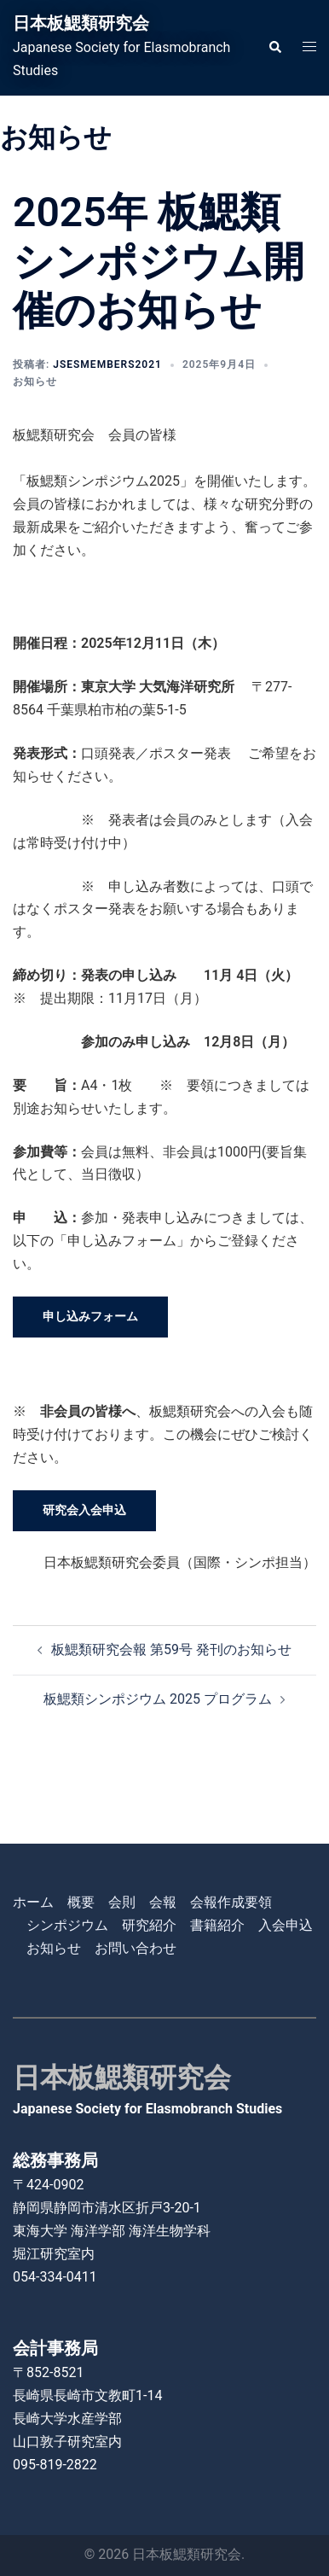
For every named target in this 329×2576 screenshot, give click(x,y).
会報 (162, 1902)
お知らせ (35, 382)
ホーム (33, 1902)
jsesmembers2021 (107, 364)
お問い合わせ (135, 1948)
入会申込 (285, 1925)
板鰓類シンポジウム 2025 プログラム (157, 1699)
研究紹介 (149, 1925)
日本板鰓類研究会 (81, 23)
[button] (274, 48)
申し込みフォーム (90, 1316)
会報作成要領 (231, 1902)
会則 (122, 1902)
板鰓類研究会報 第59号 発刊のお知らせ (171, 1649)
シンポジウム (67, 1925)
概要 (81, 1902)
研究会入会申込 (84, 1510)
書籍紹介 (217, 1925)
